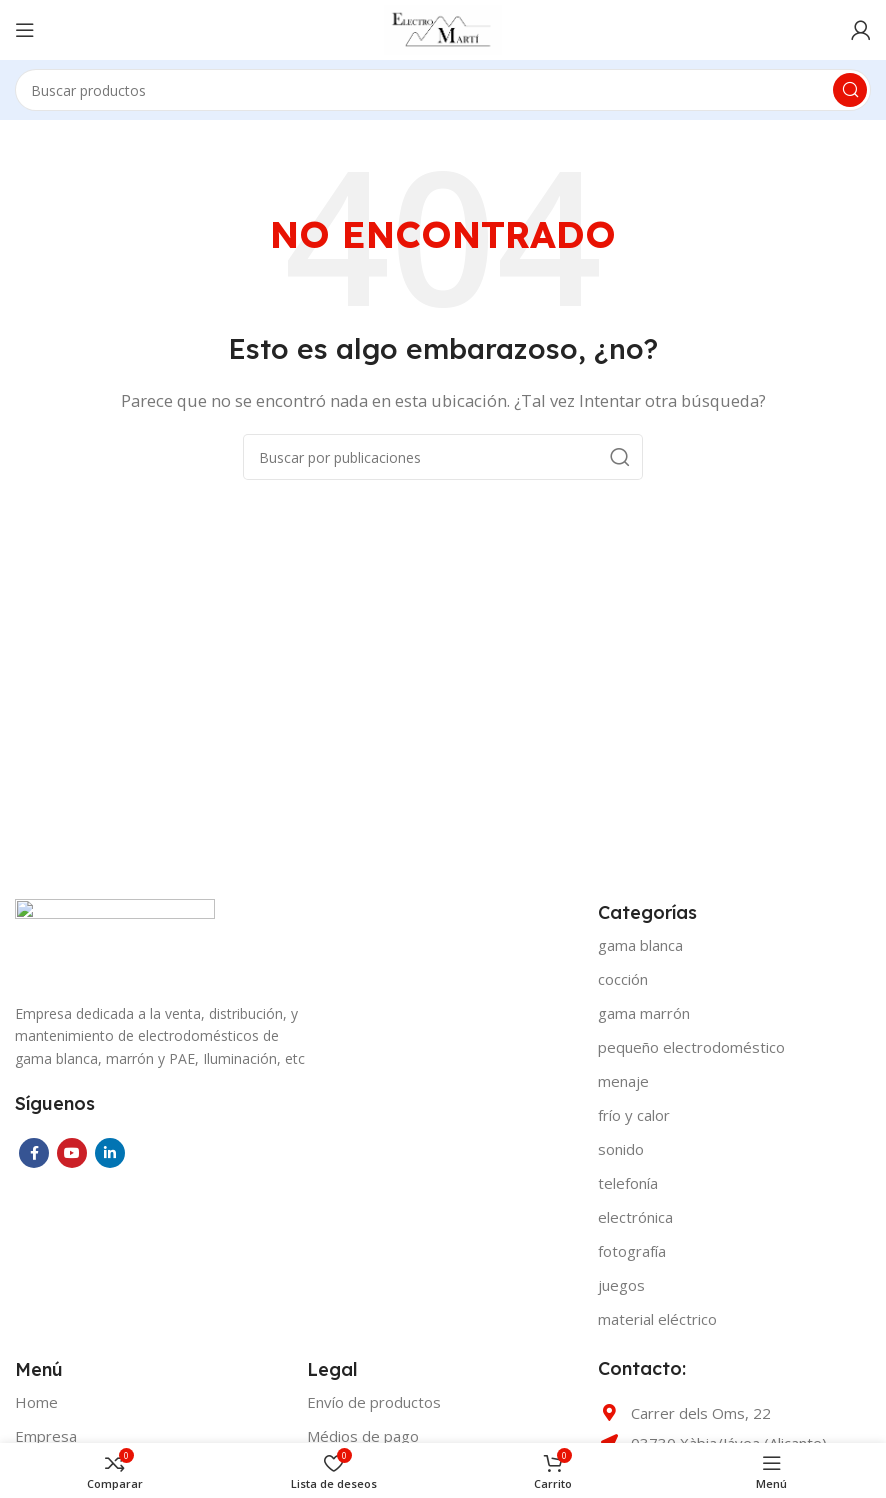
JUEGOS (621, 1285)
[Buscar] (443, 90)
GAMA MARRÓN (644, 1013)
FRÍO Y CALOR (634, 1115)
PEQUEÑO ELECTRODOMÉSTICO (691, 1047)
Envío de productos (374, 1402)
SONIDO (621, 1149)
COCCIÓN (623, 979)
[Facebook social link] (34, 1153)
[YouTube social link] (72, 1153)
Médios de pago (363, 1436)
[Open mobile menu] (25, 30)
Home (36, 1402)
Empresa (46, 1436)
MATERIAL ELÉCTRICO (657, 1319)
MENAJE (623, 1081)
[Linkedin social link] (110, 1153)
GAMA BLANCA (640, 945)
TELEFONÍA (628, 1183)
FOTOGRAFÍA (632, 1251)
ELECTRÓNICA (635, 1217)
